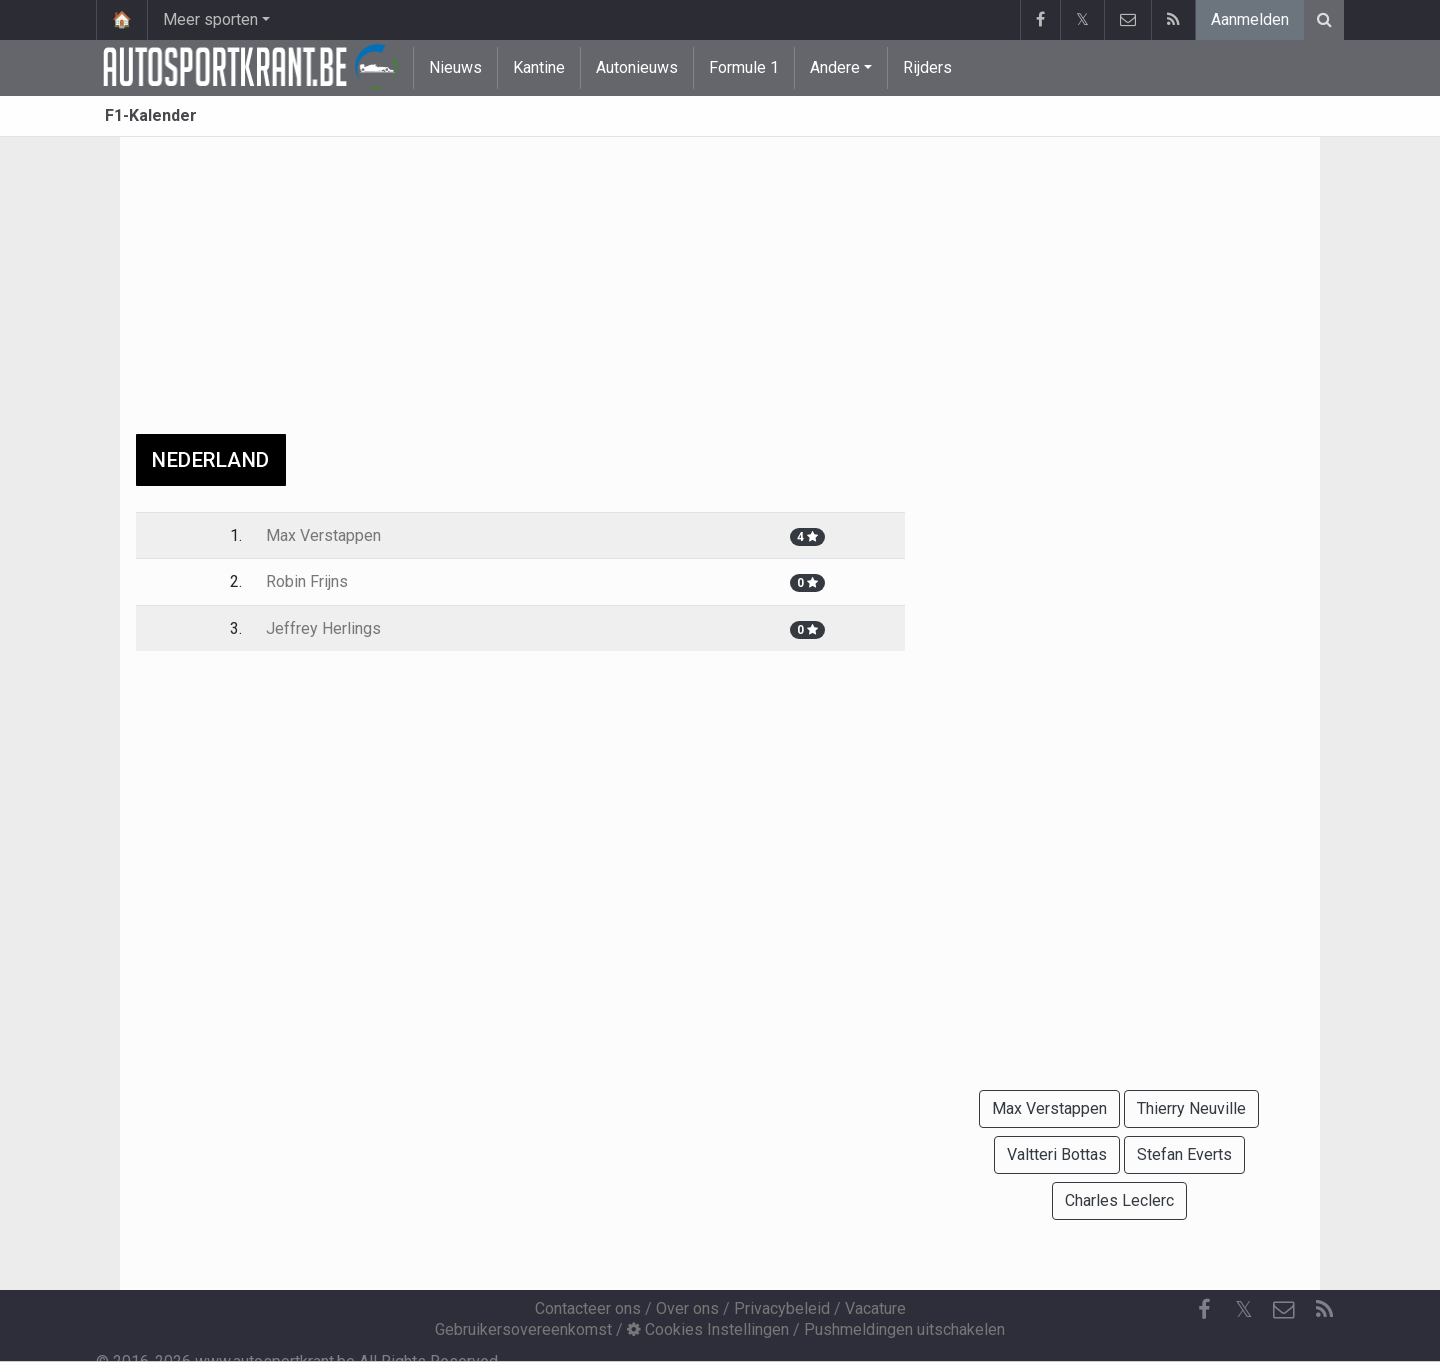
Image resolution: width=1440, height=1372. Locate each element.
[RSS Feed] (1324, 1310)
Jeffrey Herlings (323, 628)
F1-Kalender (151, 115)
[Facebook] (1204, 1310)
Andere (835, 67)
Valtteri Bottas (1057, 1154)
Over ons (687, 1308)
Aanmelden (1250, 19)
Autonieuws (637, 67)
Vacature (875, 1308)
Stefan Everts (1184, 1154)
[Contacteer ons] (1284, 1310)
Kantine (539, 67)
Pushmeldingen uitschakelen (904, 1329)
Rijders (927, 67)
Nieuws (455, 67)
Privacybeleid (782, 1308)
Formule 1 (744, 67)
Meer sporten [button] (210, 19)
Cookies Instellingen (708, 1329)
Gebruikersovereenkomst (523, 1329)
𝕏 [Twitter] (1244, 1309)
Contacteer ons (588, 1308)
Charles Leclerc (1119, 1200)
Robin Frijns (307, 581)
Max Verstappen (323, 535)
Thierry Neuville (1191, 1108)
